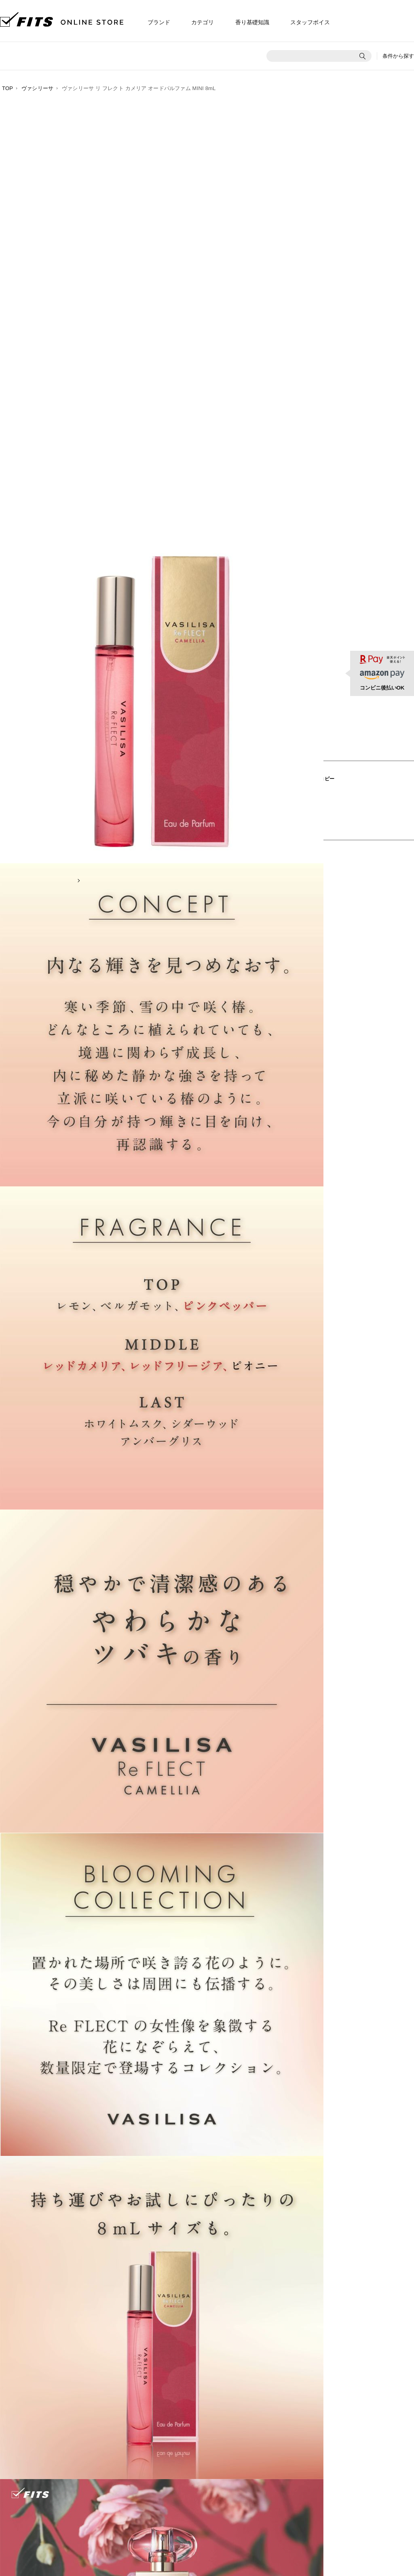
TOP (7, 88)
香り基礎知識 (252, 22)
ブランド (159, 22)
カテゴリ (202, 22)
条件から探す (398, 56)
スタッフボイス (310, 22)
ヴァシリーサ (37, 88)
